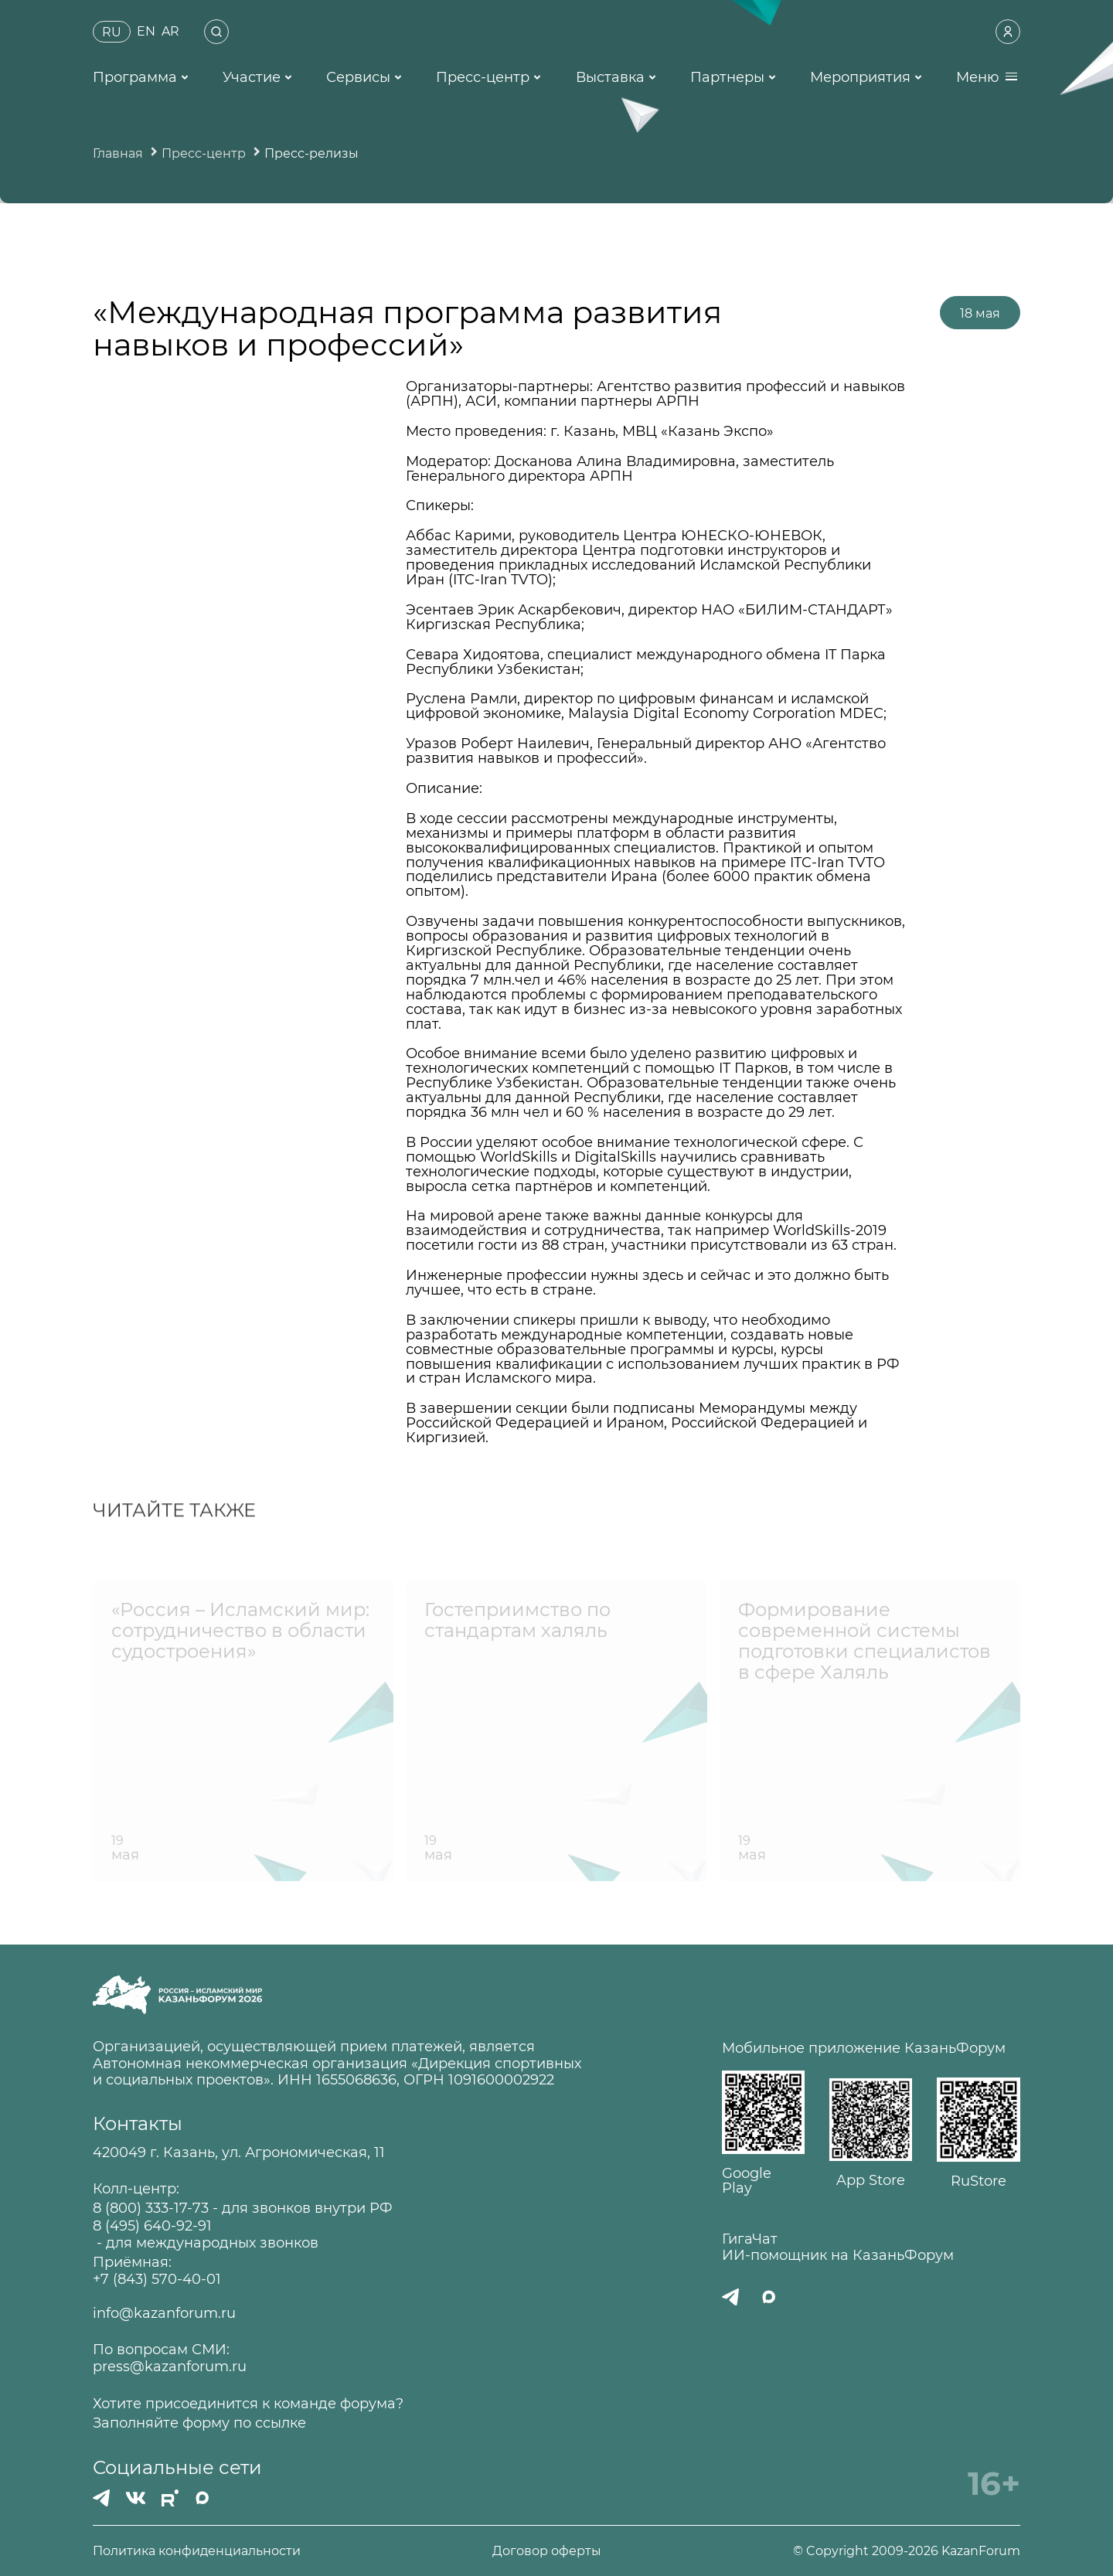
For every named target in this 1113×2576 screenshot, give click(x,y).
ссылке (280, 2423)
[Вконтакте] (135, 2498)
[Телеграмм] (101, 2497)
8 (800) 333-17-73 (151, 2208)
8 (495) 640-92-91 (152, 2226)
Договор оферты (546, 2550)
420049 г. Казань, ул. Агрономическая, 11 (239, 2153)
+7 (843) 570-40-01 (157, 2279)
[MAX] (202, 2497)
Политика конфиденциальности (197, 2550)
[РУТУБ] (170, 2497)
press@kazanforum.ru (170, 2367)
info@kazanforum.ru (164, 2313)
